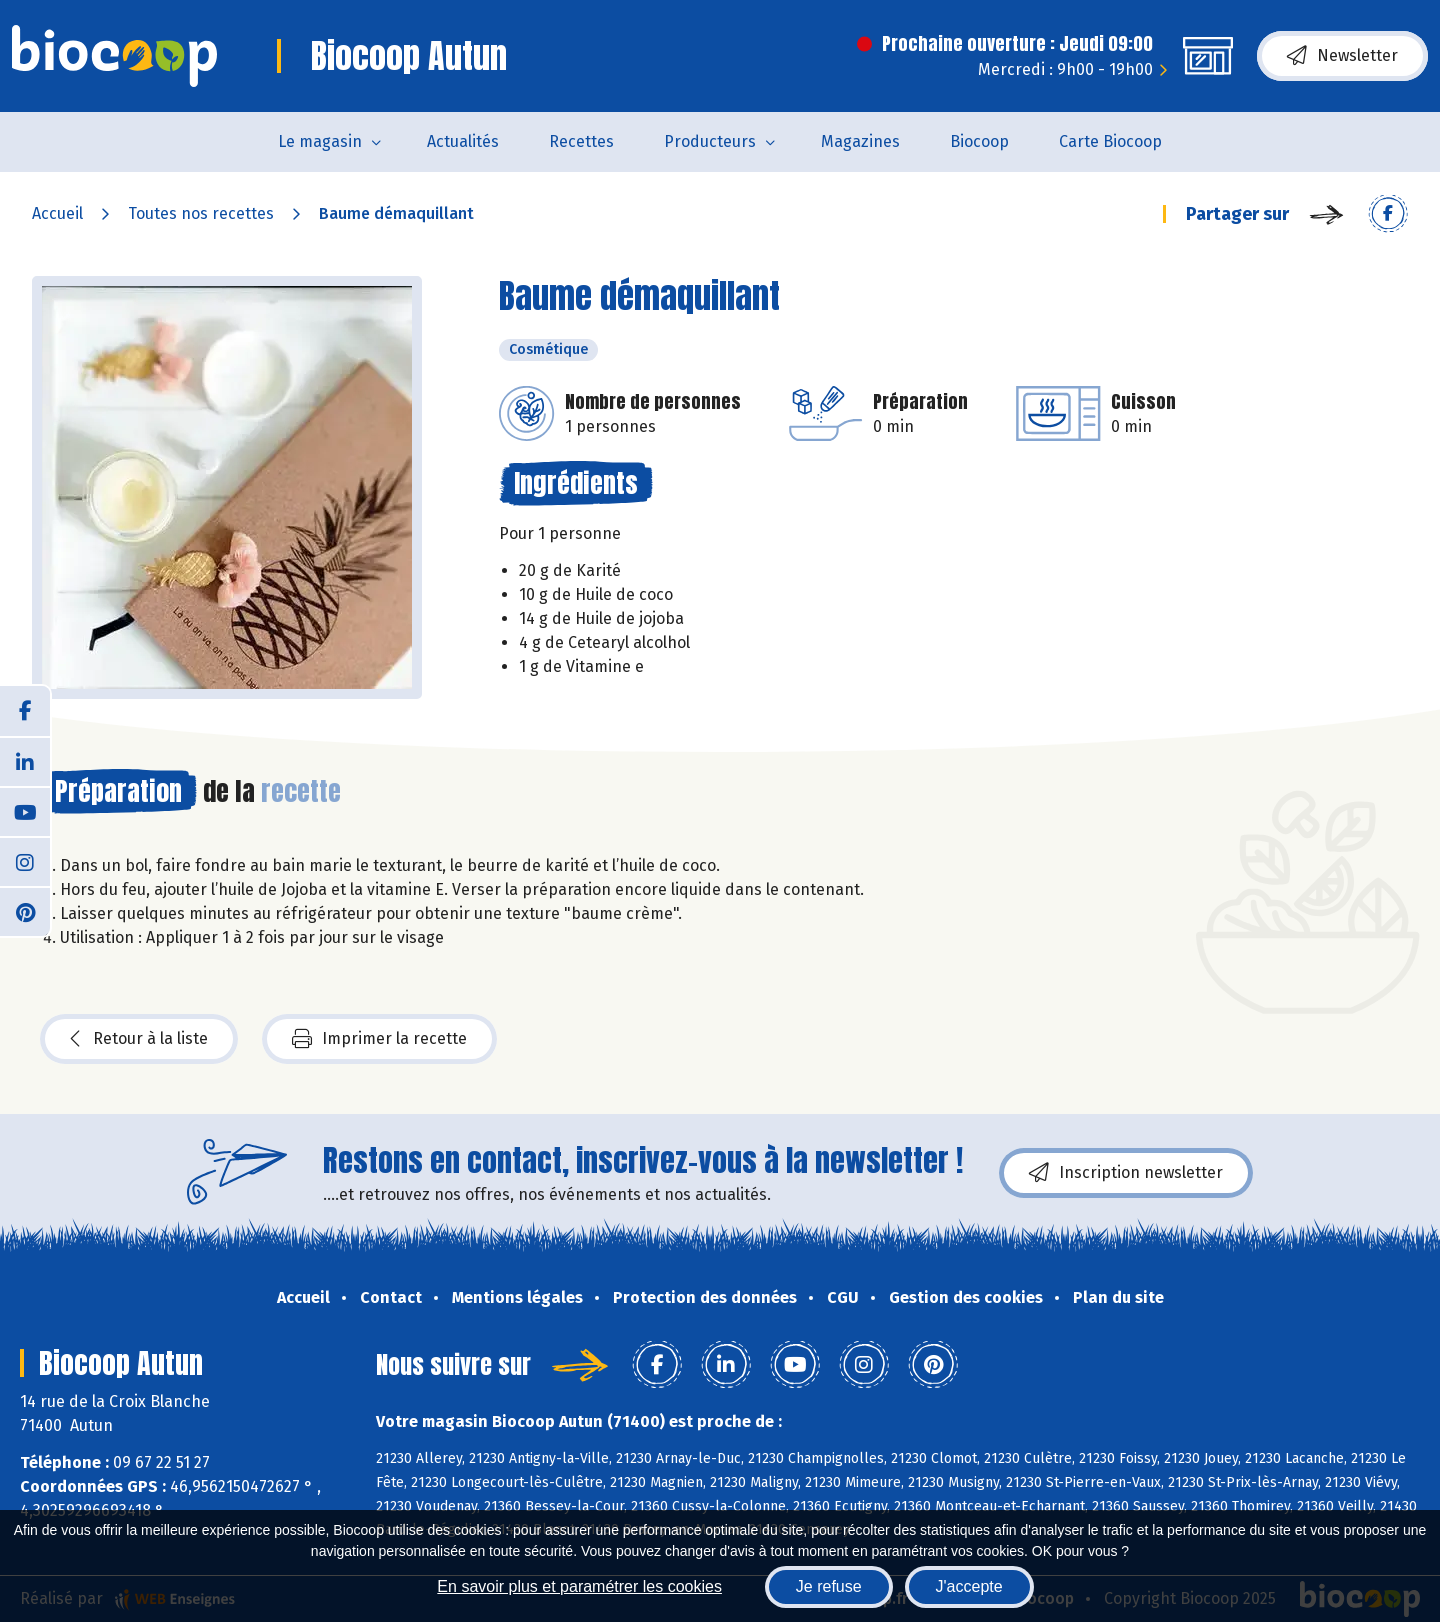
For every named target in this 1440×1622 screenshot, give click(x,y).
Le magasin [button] (320, 141)
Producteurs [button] (710, 141)
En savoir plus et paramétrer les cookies (579, 1586)
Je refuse (829, 1586)
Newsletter (1342, 56)
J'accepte (969, 1586)
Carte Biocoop (1110, 141)
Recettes (581, 141)
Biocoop (979, 141)
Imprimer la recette (379, 1039)
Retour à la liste (139, 1039)
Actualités (463, 141)
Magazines (860, 141)
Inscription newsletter (1126, 1173)
